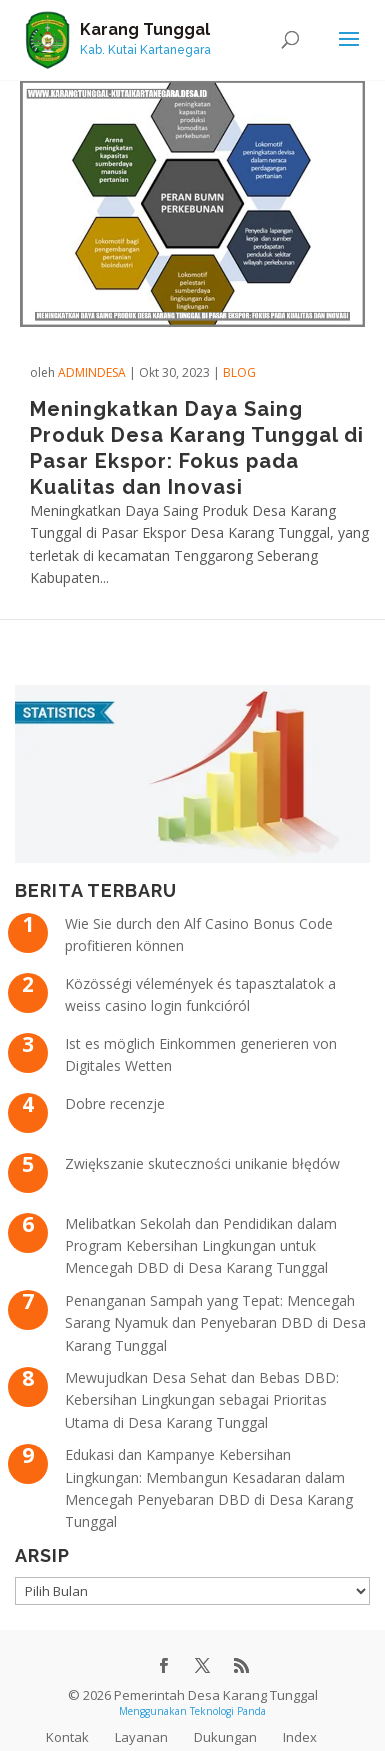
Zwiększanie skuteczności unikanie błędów (202, 1163)
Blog (239, 372)
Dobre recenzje (115, 1103)
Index (300, 1737)
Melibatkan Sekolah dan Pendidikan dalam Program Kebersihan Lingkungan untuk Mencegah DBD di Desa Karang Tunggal (201, 1246)
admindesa (92, 372)
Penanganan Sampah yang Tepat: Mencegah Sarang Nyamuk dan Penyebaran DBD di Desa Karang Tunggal (215, 1323)
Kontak (67, 1737)
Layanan (141, 1737)
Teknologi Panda (228, 1711)
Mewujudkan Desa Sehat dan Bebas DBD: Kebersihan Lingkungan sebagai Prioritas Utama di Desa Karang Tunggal (202, 1400)
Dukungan (225, 1737)
